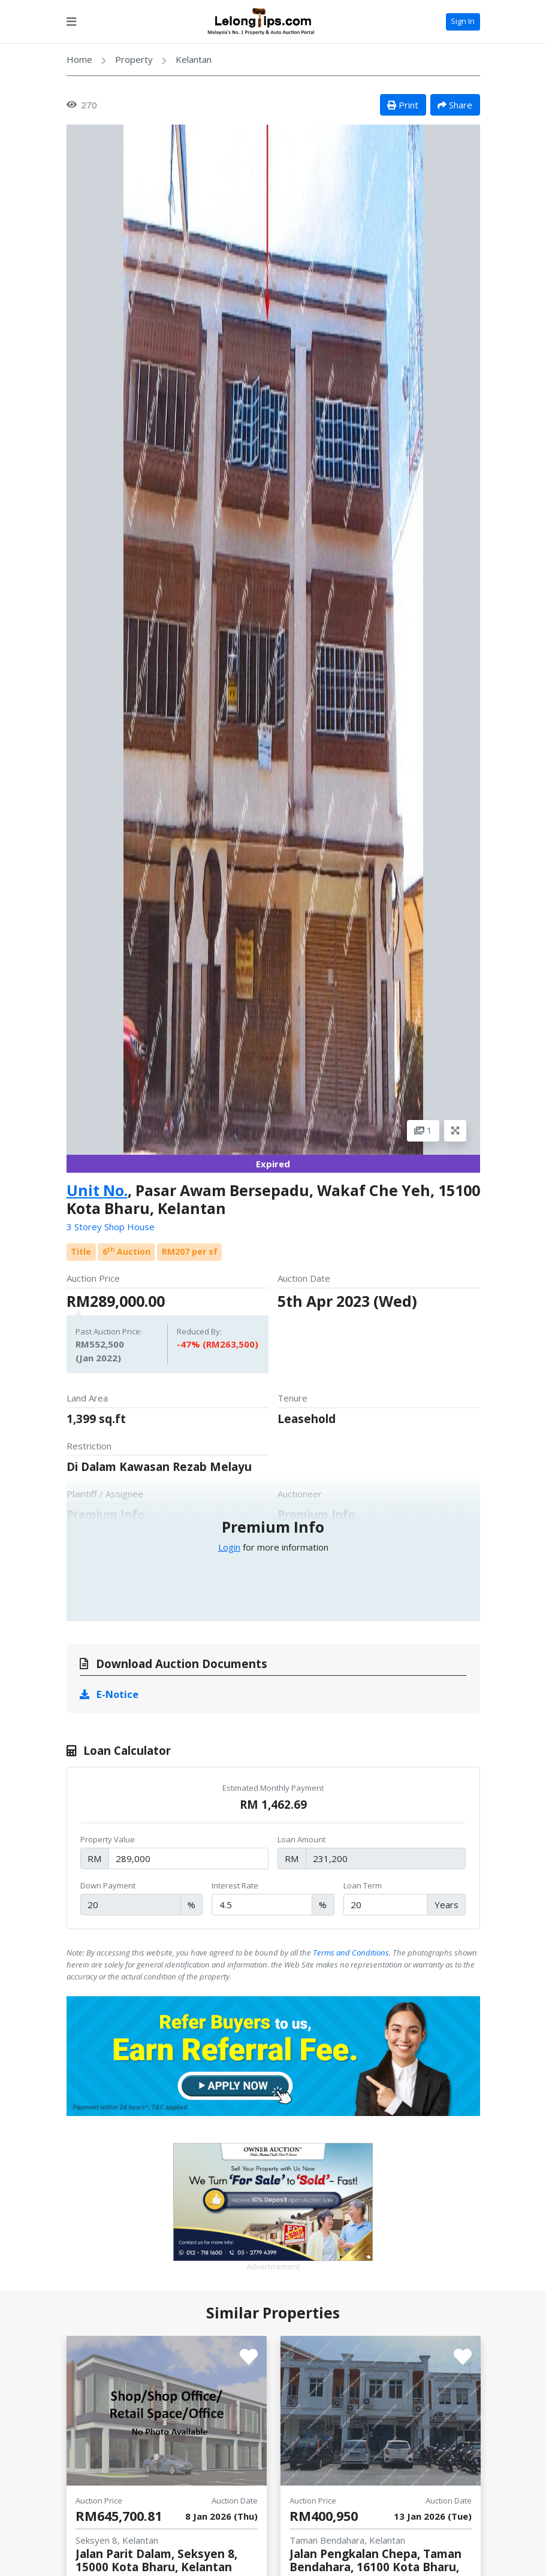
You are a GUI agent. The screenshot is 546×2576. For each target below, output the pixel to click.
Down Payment (107, 1885)
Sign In (463, 21)
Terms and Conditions (351, 1952)
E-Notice (109, 1694)
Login (229, 1547)
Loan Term (362, 1885)
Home (79, 59)
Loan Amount (301, 1839)
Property (134, 59)
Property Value (107, 1839)
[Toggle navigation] (71, 21)
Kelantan (194, 59)
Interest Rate (235, 1885)
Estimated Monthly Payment (273, 1787)
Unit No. (97, 1190)
